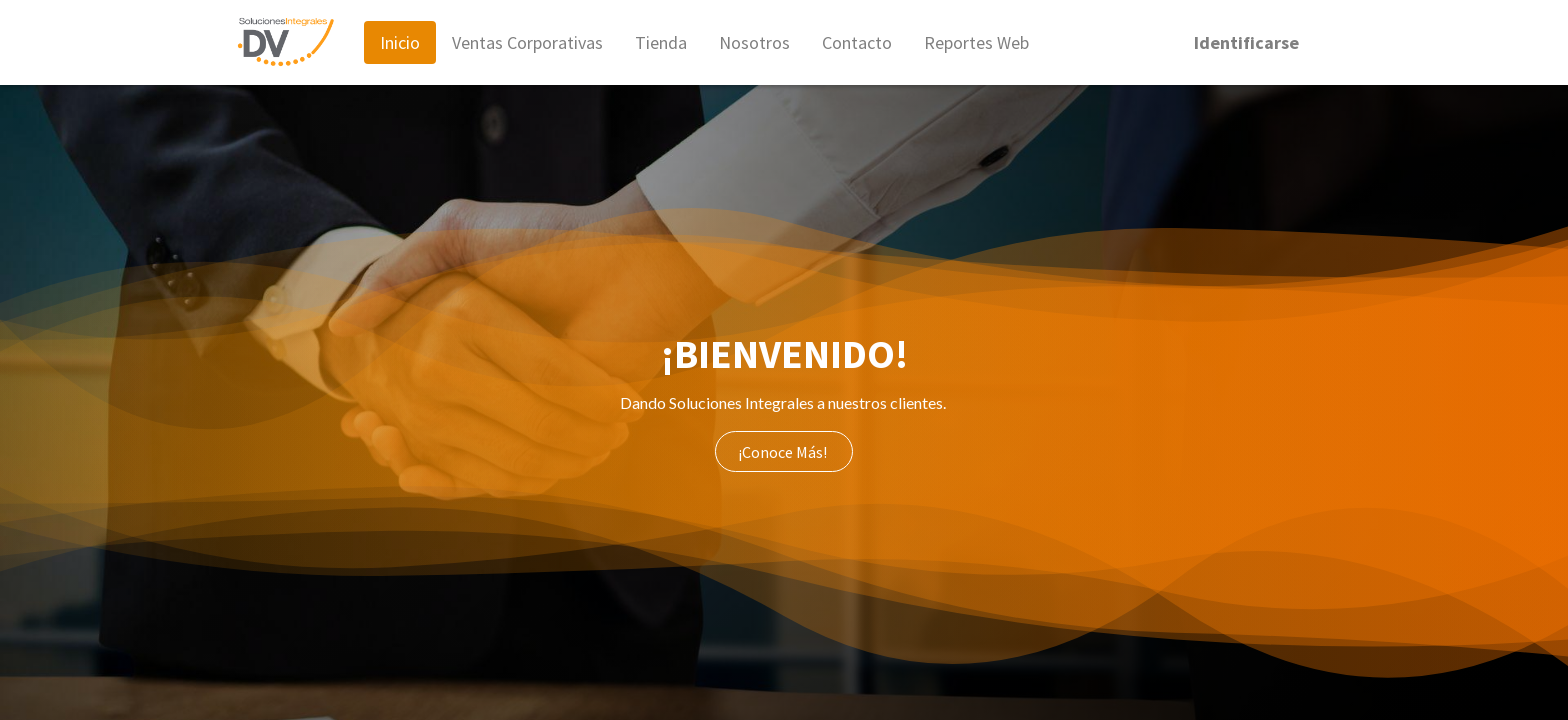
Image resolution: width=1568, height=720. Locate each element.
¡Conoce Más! (784, 452)
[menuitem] (400, 42)
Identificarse (1246, 42)
